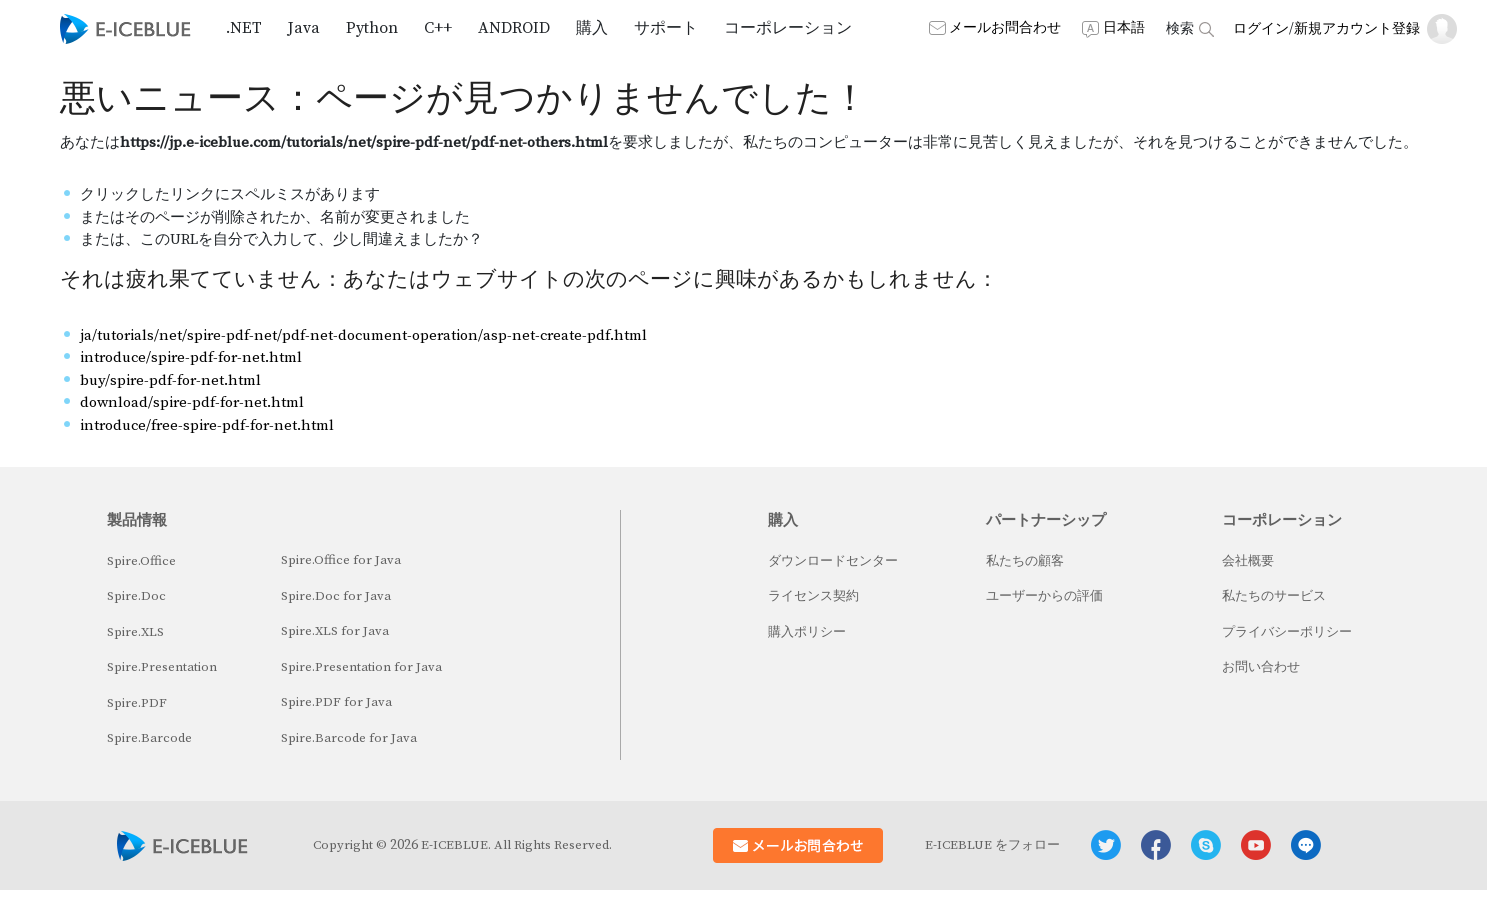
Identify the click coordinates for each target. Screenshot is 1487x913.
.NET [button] (244, 28)
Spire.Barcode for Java (349, 738)
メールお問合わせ (1005, 28)
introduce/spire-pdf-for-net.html (191, 357)
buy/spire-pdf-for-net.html (170, 380)
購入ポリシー (807, 632)
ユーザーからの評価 (1044, 596)
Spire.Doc (136, 596)
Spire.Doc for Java (336, 596)
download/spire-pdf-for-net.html (192, 402)
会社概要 (1248, 561)
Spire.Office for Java (341, 560)
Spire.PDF (137, 703)
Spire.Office (141, 561)
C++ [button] (438, 28)
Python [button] (372, 28)
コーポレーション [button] (788, 28)
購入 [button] (592, 28)
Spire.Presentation (162, 667)
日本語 (1124, 28)
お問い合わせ (1261, 667)
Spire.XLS (135, 632)
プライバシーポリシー (1287, 632)
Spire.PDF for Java (336, 702)
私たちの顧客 (1025, 561)
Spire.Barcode (149, 738)
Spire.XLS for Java (335, 631)
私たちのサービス (1274, 596)
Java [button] (304, 28)
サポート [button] (666, 28)
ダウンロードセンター (833, 561)
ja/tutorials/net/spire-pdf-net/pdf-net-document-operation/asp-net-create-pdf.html (363, 335)
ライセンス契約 (813, 596)
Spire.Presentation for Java (361, 667)
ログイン (1261, 29)
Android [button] (514, 28)
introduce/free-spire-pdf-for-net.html (207, 425)
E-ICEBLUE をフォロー (992, 845)
